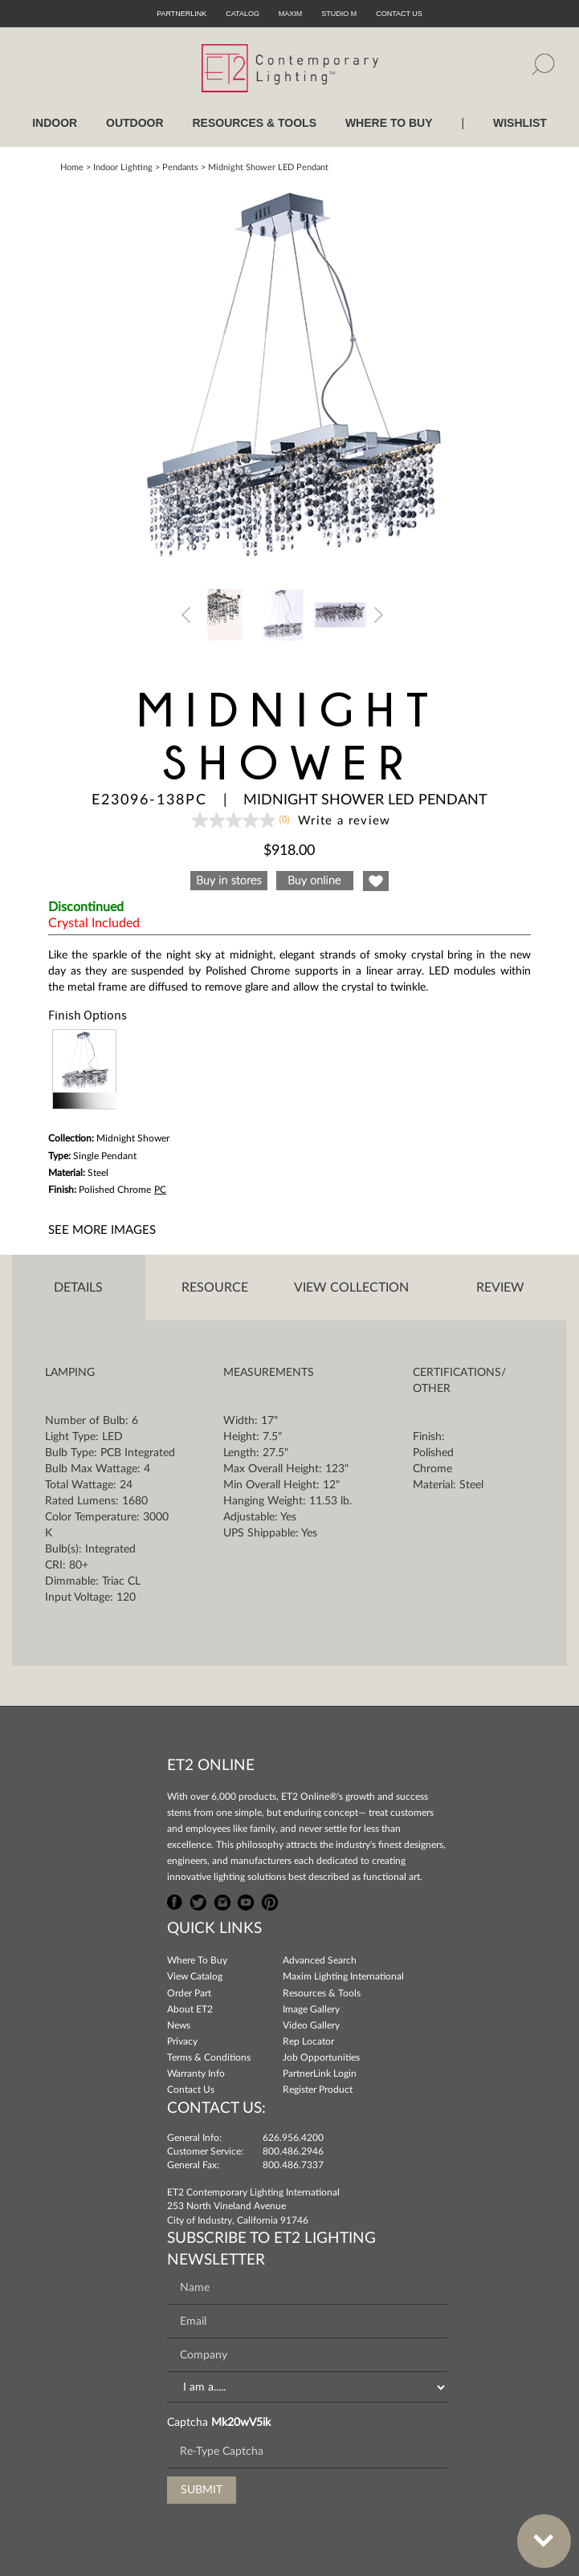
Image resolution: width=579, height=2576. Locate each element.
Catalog (242, 14)
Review (500, 1287)
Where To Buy (197, 1960)
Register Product (318, 2089)
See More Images (102, 1230)
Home (72, 167)
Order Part (189, 1993)
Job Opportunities (321, 2057)
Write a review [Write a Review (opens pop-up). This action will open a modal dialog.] (344, 821)
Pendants (180, 167)
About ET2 (190, 2009)
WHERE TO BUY (389, 122)
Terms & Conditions (209, 2057)
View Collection (351, 1287)
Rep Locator (308, 2041)
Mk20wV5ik (241, 2422)
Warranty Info (196, 2073)
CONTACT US (399, 14)
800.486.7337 (293, 2165)
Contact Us (190, 2089)
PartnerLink (181, 14)
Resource (214, 1287)
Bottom (535, 2531)
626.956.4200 (293, 2138)
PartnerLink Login (320, 2073)
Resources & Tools (322, 1993)
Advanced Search (320, 1960)
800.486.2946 (293, 2151)
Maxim (291, 14)
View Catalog (194, 1976)
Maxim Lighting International (343, 1976)
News (178, 2025)
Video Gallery (311, 2025)
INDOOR (54, 122)
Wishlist (520, 122)
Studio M (339, 14)
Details (78, 1287)
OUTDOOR (135, 122)
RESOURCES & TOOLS (254, 122)
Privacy (182, 2041)
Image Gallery (311, 2009)
